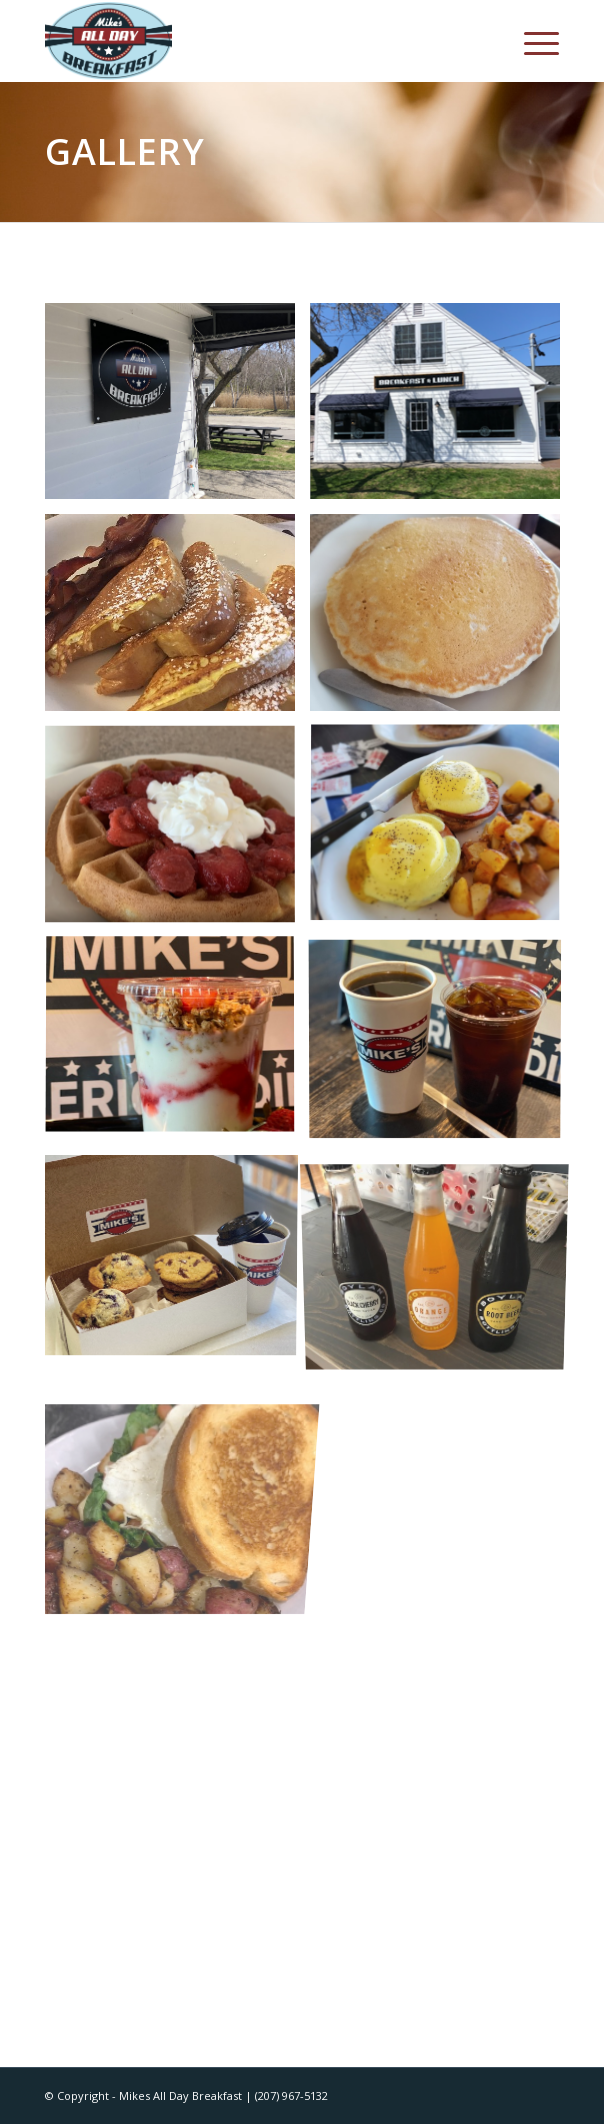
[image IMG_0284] (177, 1256)
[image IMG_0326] (177, 1044)
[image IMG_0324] (442, 1044)
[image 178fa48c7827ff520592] (177, 409)
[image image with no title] (442, 409)
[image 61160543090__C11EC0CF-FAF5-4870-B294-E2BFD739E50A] (442, 1256)
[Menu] (531, 41)
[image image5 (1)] (177, 1467)
